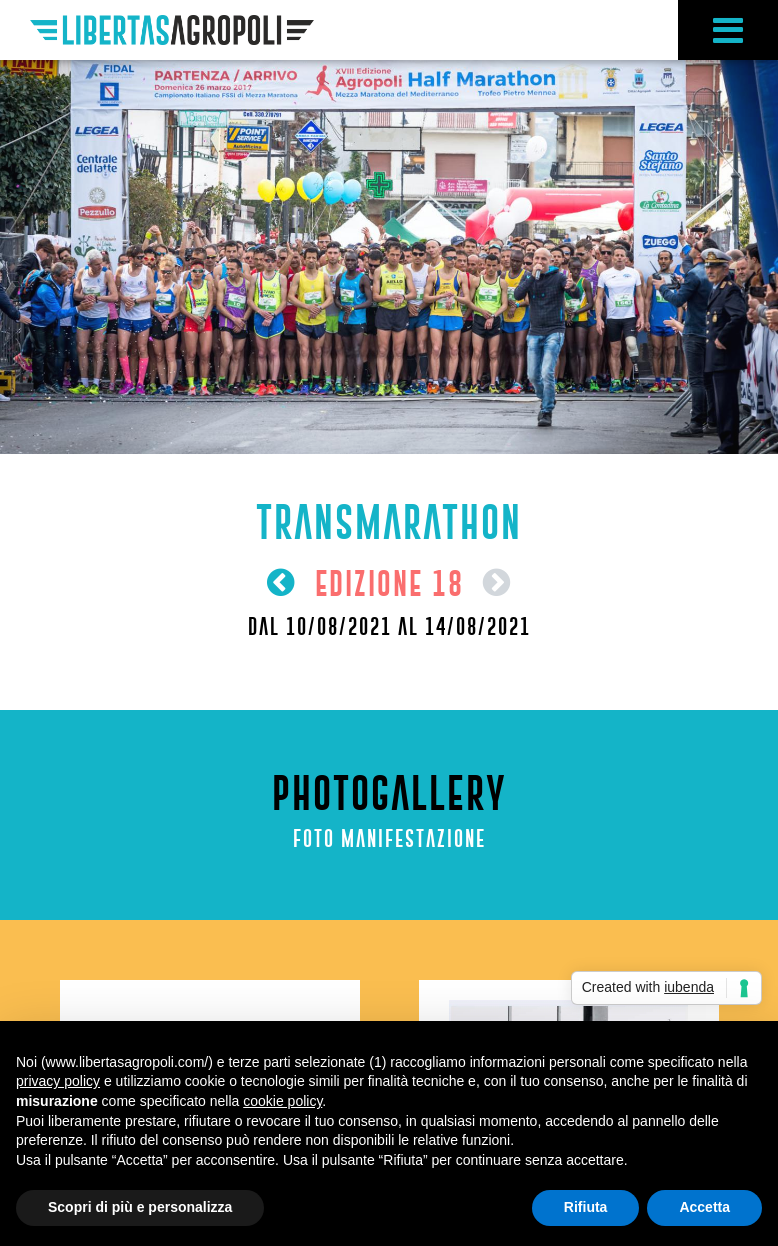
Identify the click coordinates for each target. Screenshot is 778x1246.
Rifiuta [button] (586, 1207)
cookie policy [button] (282, 1101)
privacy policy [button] (58, 1081)
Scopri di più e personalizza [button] (140, 1207)
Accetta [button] (704, 1207)
